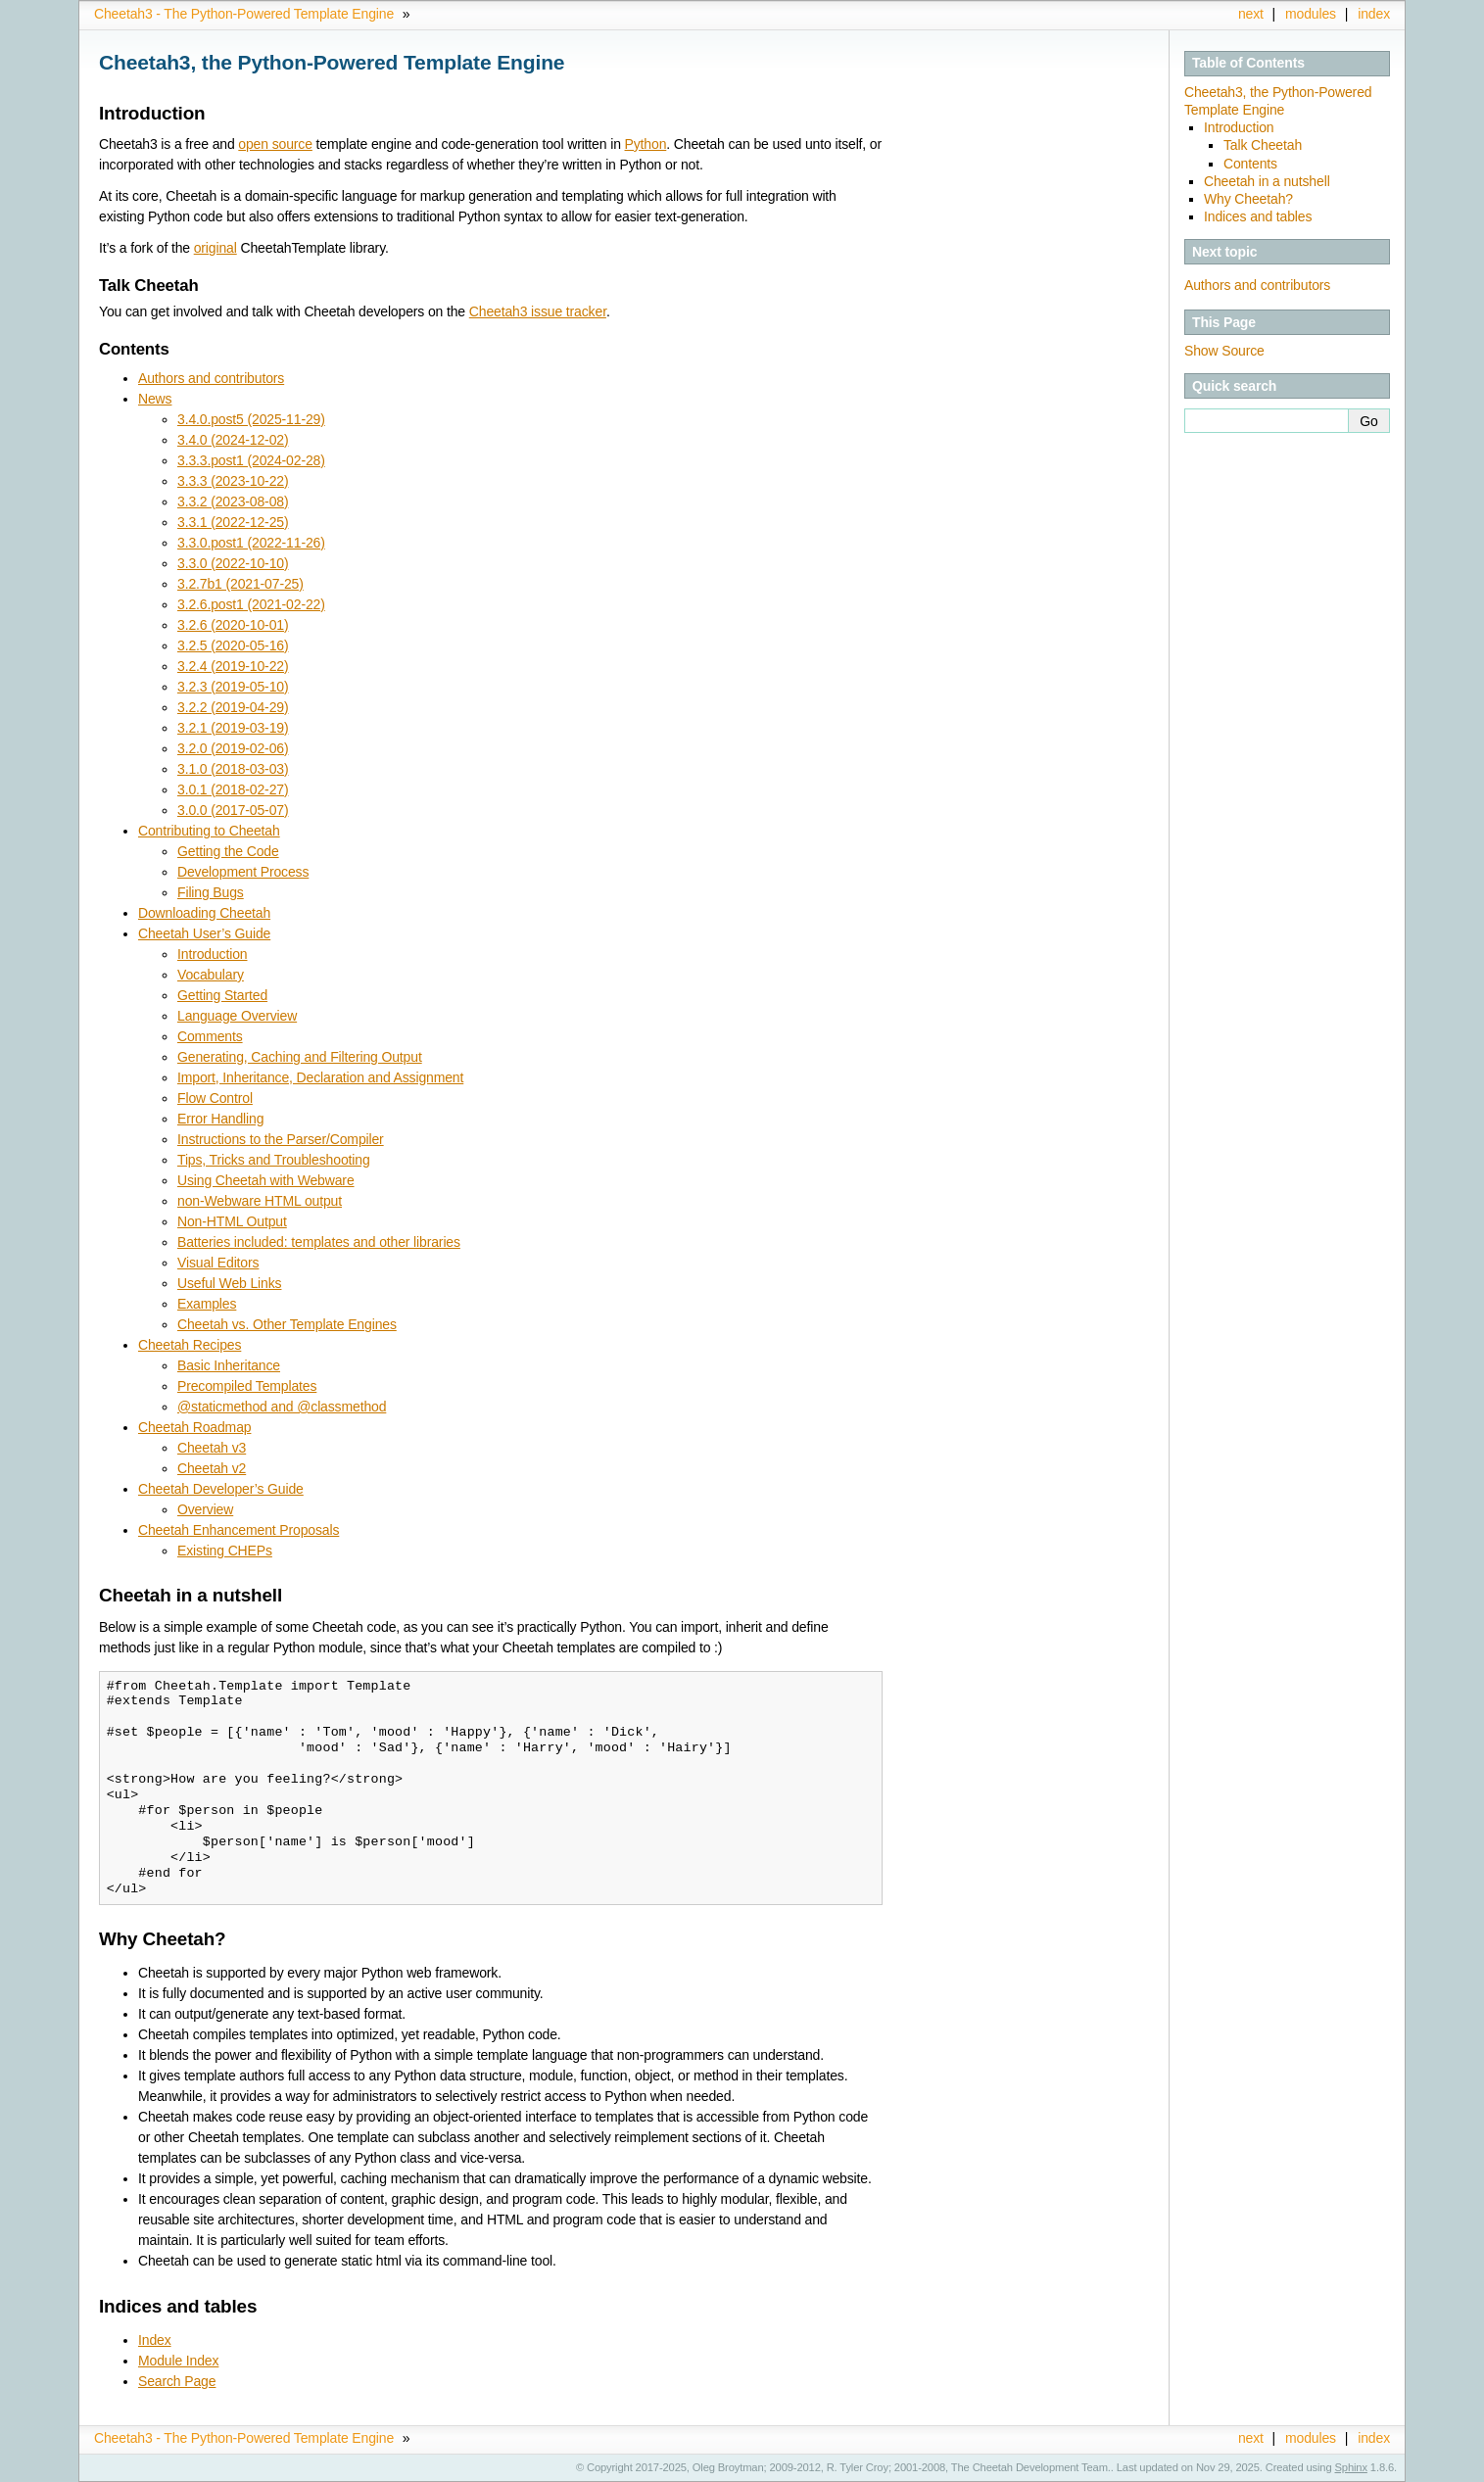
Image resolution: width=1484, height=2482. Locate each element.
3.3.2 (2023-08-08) (232, 501)
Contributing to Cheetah (209, 830)
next (1251, 14)
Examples (206, 1304)
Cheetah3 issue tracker (537, 311)
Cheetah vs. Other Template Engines (287, 1324)
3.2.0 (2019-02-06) (232, 748)
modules (1310, 14)
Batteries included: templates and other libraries (318, 1242)
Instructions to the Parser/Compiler (280, 1139)
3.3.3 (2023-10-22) (232, 481)
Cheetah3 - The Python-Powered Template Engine (244, 14)
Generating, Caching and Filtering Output (299, 1057)
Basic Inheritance (228, 1365)
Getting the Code (228, 851)
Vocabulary (210, 974)
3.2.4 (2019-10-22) (232, 666)
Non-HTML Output (232, 1221)
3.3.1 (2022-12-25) (232, 522)
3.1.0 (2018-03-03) (232, 769)
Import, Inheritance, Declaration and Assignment (320, 1077)
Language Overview (237, 1016)
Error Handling (220, 1118)
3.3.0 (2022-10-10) (232, 563)
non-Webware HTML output (259, 1201)
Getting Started (222, 995)
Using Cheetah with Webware (266, 1180)
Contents (1250, 163)
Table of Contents (1248, 63)
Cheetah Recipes (189, 1345)
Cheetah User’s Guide (204, 933)
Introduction (1238, 127)
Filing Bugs (210, 892)
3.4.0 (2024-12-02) (232, 440)
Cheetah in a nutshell (1267, 181)
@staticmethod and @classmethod (281, 1406)
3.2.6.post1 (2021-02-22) (251, 604)
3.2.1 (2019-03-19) (232, 728)
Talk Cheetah (1262, 145)
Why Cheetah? (1248, 199)
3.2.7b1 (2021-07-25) (240, 584)
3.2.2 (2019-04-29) (232, 707)
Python (646, 144)
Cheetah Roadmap (194, 1427)
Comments (210, 1036)
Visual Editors (218, 1262)
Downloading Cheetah (204, 913)
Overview (205, 1509)
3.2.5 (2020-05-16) (232, 645)
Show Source (1224, 350)
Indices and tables (1258, 216)
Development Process (243, 872)
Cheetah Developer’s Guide (221, 1489)
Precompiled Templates (246, 1386)
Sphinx (1351, 2467)
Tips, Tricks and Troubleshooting (273, 1160)
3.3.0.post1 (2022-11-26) (251, 542)
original (215, 248)
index (1374, 14)
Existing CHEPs (224, 1550)
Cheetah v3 (211, 1448)
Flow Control (215, 1098)
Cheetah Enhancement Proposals (238, 1530)
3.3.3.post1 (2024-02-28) (251, 460)
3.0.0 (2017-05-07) (232, 810)
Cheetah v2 (211, 1468)
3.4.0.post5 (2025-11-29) (251, 419)
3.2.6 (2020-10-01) (232, 625)
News (154, 398)
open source (275, 144)
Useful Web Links (229, 1283)
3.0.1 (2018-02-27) (232, 789)
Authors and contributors (1257, 285)
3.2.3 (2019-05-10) (232, 686)
